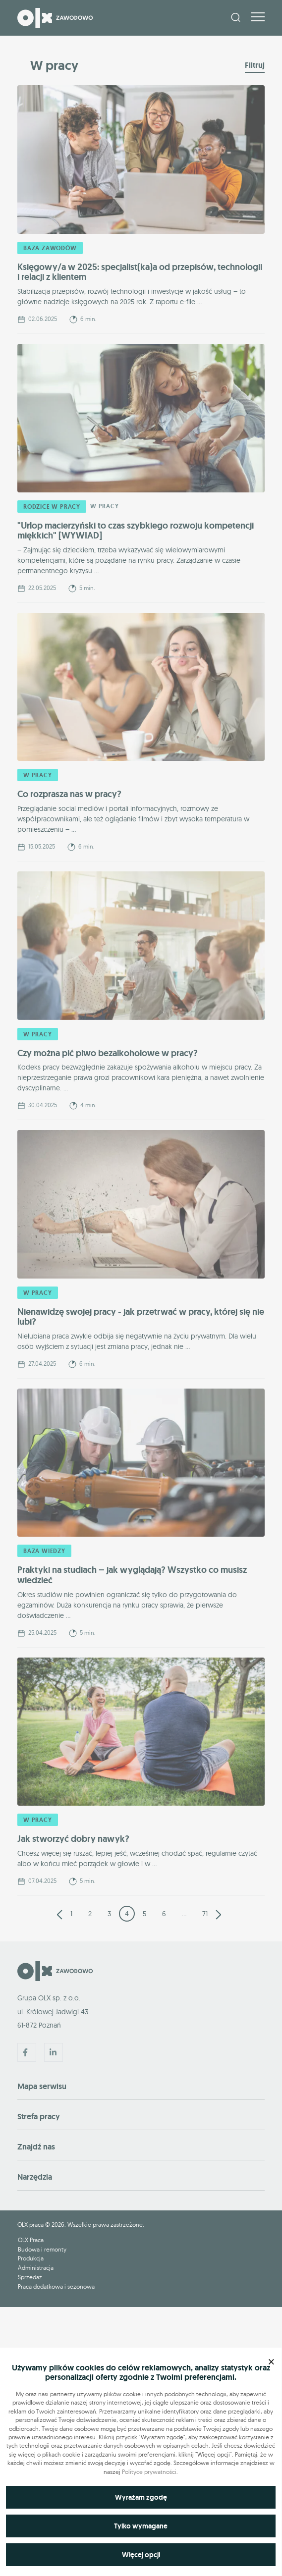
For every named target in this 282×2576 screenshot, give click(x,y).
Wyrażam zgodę (141, 2497)
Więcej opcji (141, 2554)
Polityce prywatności (149, 2471)
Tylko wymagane (141, 2526)
